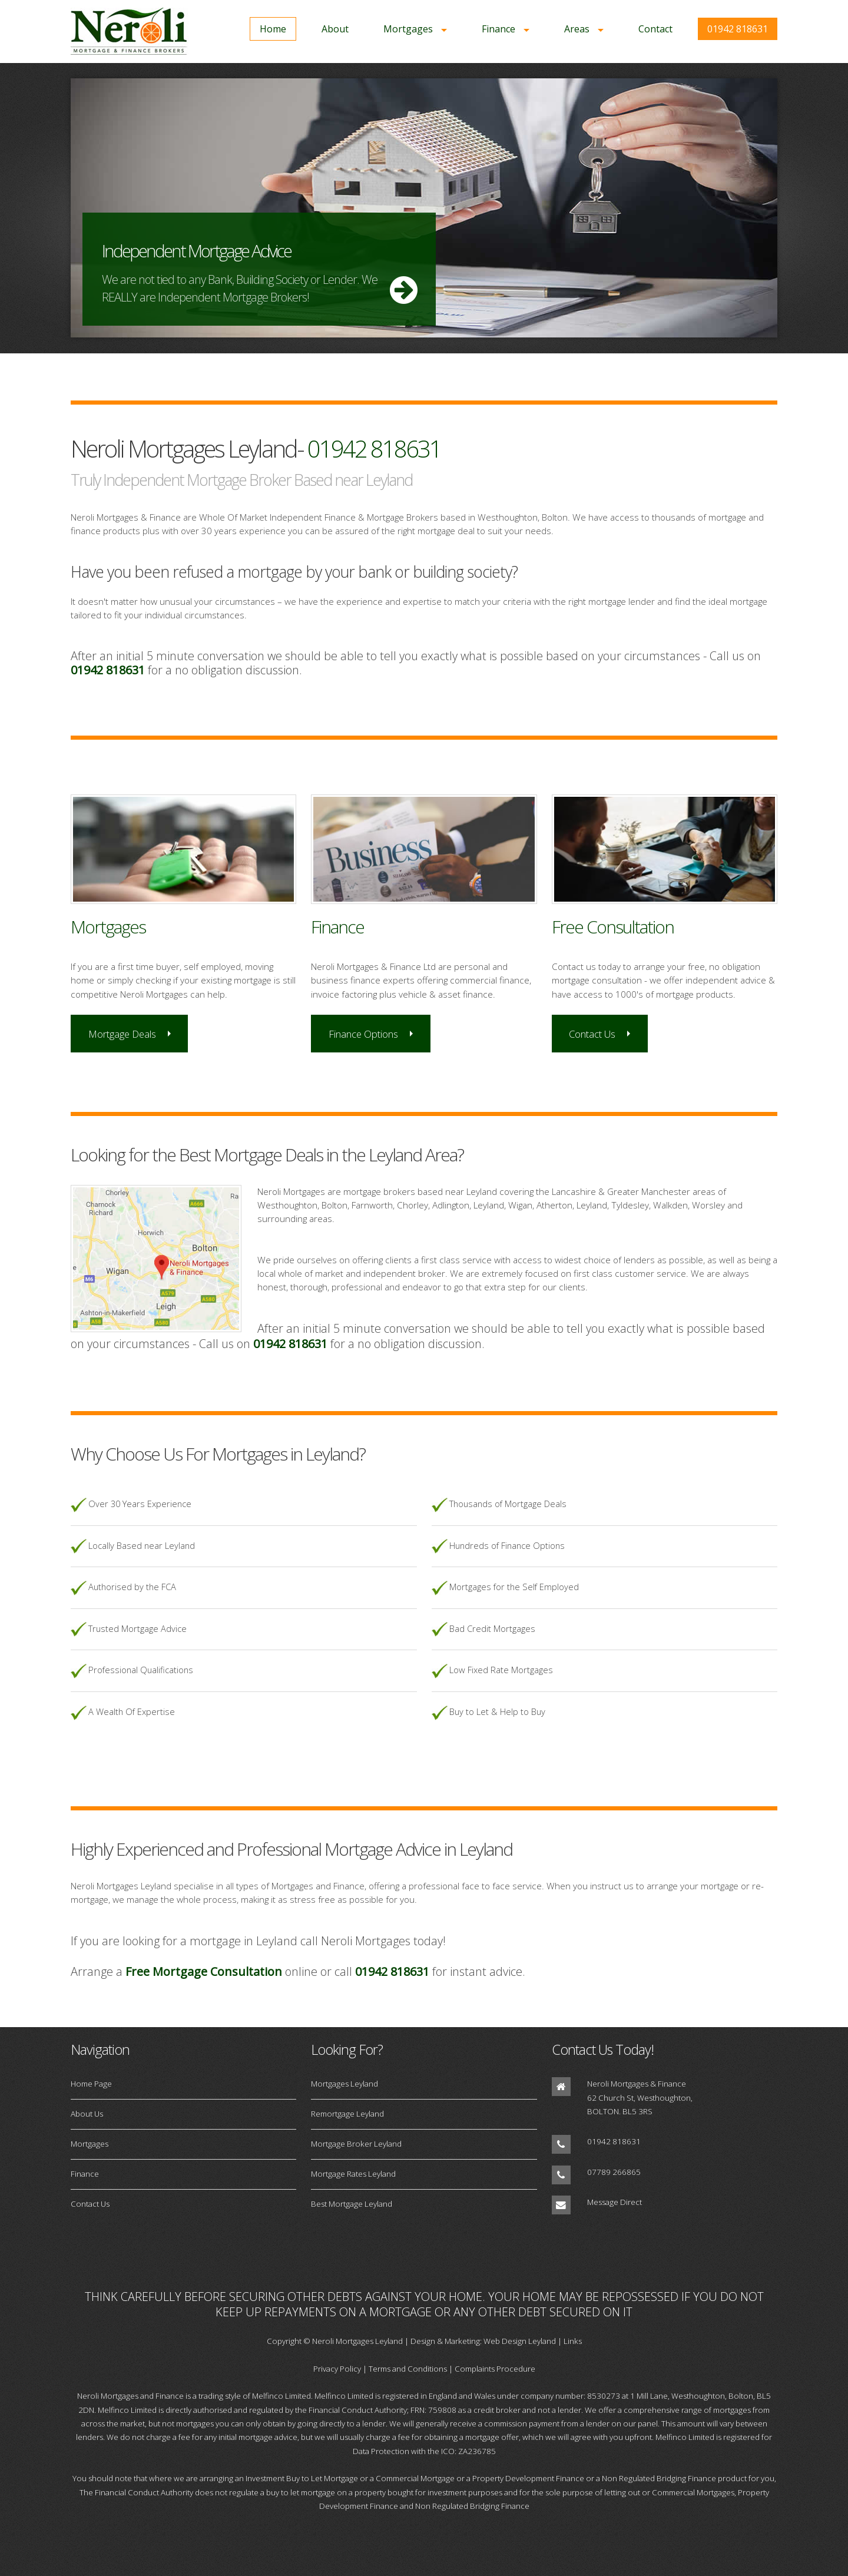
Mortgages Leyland (344, 2083)
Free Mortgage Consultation (203, 1971)
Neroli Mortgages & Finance (636, 2083)
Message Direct (614, 2202)
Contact (655, 28)
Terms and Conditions (408, 2368)
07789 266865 (614, 2172)
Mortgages (408, 28)
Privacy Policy (337, 2368)
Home (273, 28)
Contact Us (592, 1034)
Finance (498, 28)
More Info (424, 207)
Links (573, 2341)
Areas (576, 28)
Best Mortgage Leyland (351, 2203)
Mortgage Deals (122, 1034)
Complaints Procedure (495, 2368)
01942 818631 (737, 28)
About (335, 28)
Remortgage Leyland (347, 2113)
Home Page (91, 2083)
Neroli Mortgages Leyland (357, 2341)
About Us (87, 2113)
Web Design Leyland (519, 2341)
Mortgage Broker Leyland (356, 2143)
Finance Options (363, 1034)
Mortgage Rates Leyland (353, 2173)
